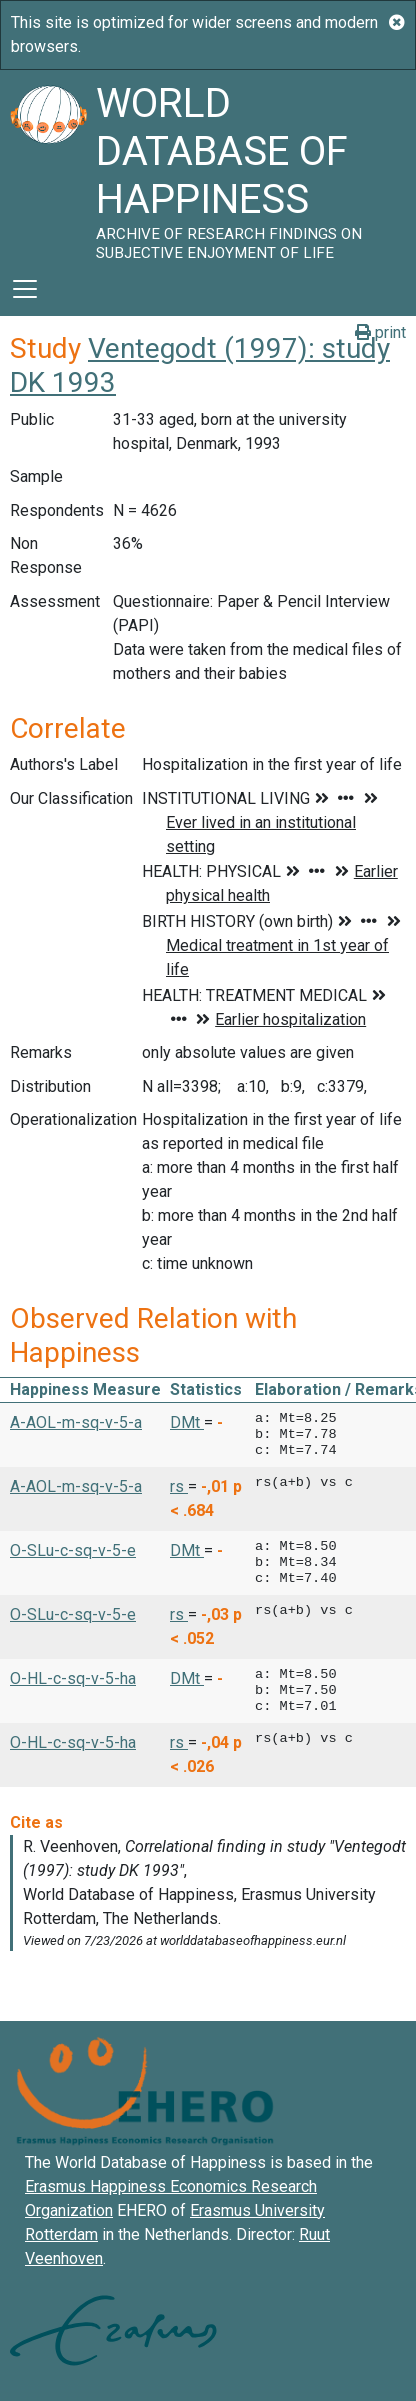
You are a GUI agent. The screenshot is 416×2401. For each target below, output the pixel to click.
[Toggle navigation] (25, 289)
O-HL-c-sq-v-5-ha (73, 1678)
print (380, 332)
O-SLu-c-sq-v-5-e (73, 1550)
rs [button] (179, 1486)
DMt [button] (187, 1422)
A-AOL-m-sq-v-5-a (76, 1422)
